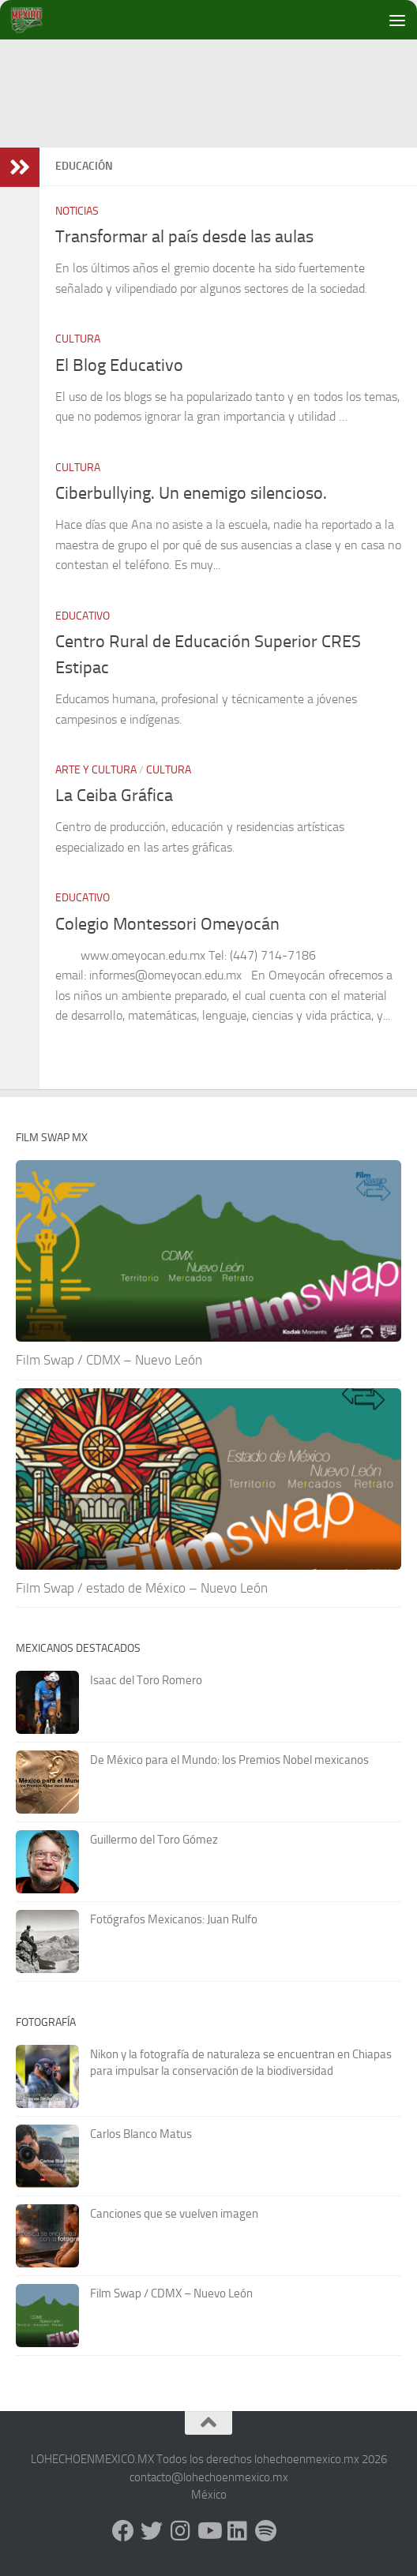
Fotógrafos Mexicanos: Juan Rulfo (173, 1919)
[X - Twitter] (152, 2531)
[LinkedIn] (237, 2531)
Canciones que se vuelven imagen (174, 2214)
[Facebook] (123, 2531)
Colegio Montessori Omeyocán (167, 924)
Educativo (82, 616)
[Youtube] (208, 2531)
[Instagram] (180, 2531)
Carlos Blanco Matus (141, 2134)
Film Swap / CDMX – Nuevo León (109, 1360)
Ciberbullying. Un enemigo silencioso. (191, 493)
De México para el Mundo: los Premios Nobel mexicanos (229, 1760)
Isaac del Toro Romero (146, 1680)
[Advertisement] (216, 165)
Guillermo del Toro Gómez (154, 1840)
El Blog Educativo (119, 365)
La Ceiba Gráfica (114, 795)
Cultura (77, 339)
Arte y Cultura (96, 770)
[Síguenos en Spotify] (265, 2531)
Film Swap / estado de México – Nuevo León (142, 1588)
